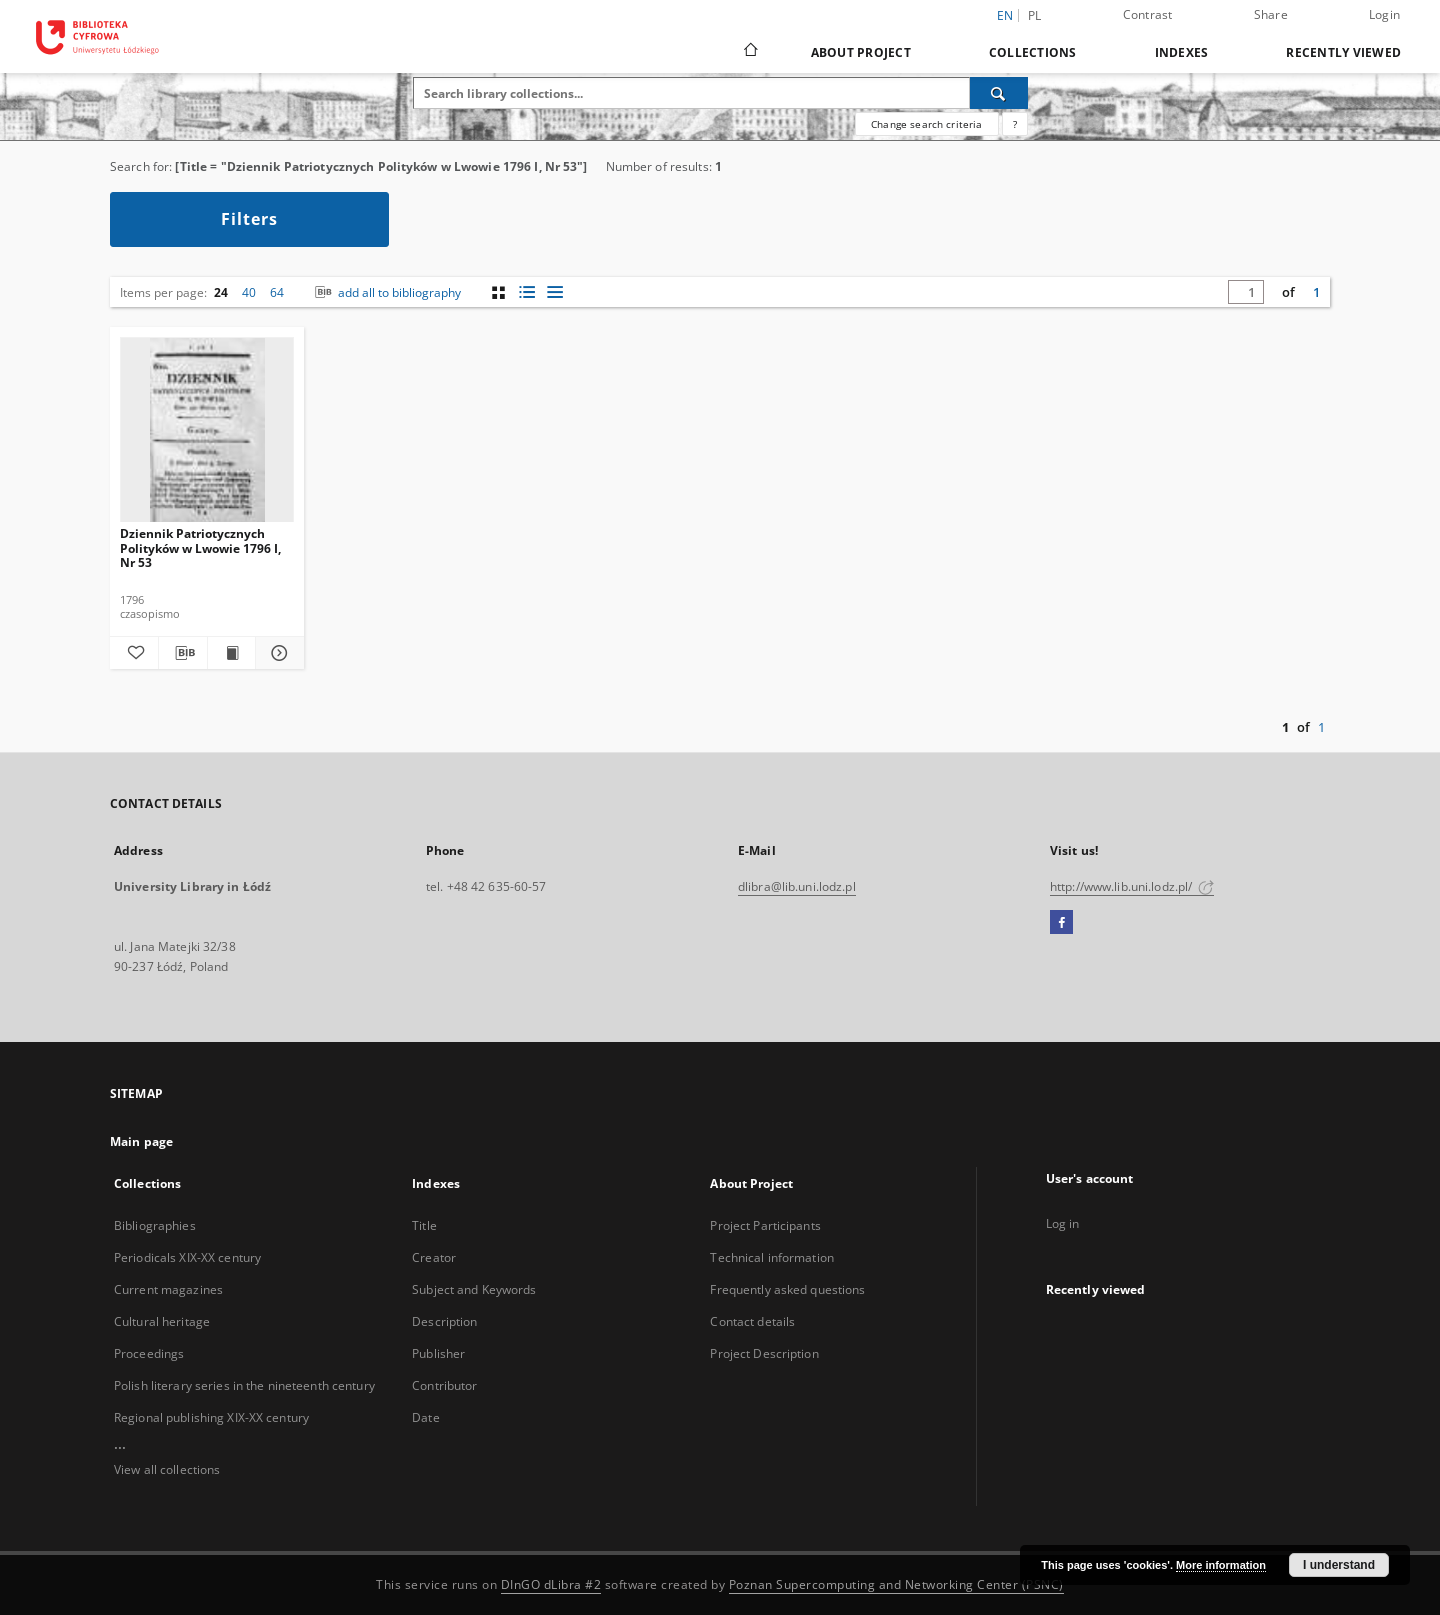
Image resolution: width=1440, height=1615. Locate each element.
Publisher (438, 1353)
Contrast (1148, 14)
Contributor (444, 1385)
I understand (1339, 1565)
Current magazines (168, 1289)
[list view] (554, 292)
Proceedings (149, 1353)
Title (424, 1225)
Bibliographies (155, 1225)
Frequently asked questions (787, 1289)
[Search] (999, 93)
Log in (1063, 1223)
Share (1271, 14)
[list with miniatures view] (526, 292)
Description (444, 1321)
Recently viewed (1343, 52)
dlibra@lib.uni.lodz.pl (797, 886)
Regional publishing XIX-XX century (211, 1417)
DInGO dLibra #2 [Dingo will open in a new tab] (551, 1584)
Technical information (772, 1257)
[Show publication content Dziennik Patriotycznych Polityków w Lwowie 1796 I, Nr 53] (232, 653)
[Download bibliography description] (183, 653)
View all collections (167, 1469)
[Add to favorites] (134, 653)
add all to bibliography (386, 292)
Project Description (764, 1353)
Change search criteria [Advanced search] (926, 124)
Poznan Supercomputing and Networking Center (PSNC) (896, 1584)
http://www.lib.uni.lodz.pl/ (1132, 886)
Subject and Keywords (474, 1289)
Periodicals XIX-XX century (187, 1257)
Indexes (1182, 52)
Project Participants (765, 1225)
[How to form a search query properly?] (1015, 124)
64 (277, 292)
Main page (141, 1141)
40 (249, 292)
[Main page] (749, 52)
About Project (861, 52)
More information (1221, 1565)
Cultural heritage (162, 1321)
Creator (434, 1257)
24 (221, 292)
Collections (1033, 52)
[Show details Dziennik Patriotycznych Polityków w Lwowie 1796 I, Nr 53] (277, 653)
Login (1384, 14)
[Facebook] (1061, 923)
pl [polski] (1035, 15)
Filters (249, 219)
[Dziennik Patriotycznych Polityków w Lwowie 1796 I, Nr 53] (207, 430)
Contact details (752, 1321)
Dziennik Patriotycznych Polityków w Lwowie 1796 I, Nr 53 (200, 547)
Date (425, 1417)
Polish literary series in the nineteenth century (244, 1385)
